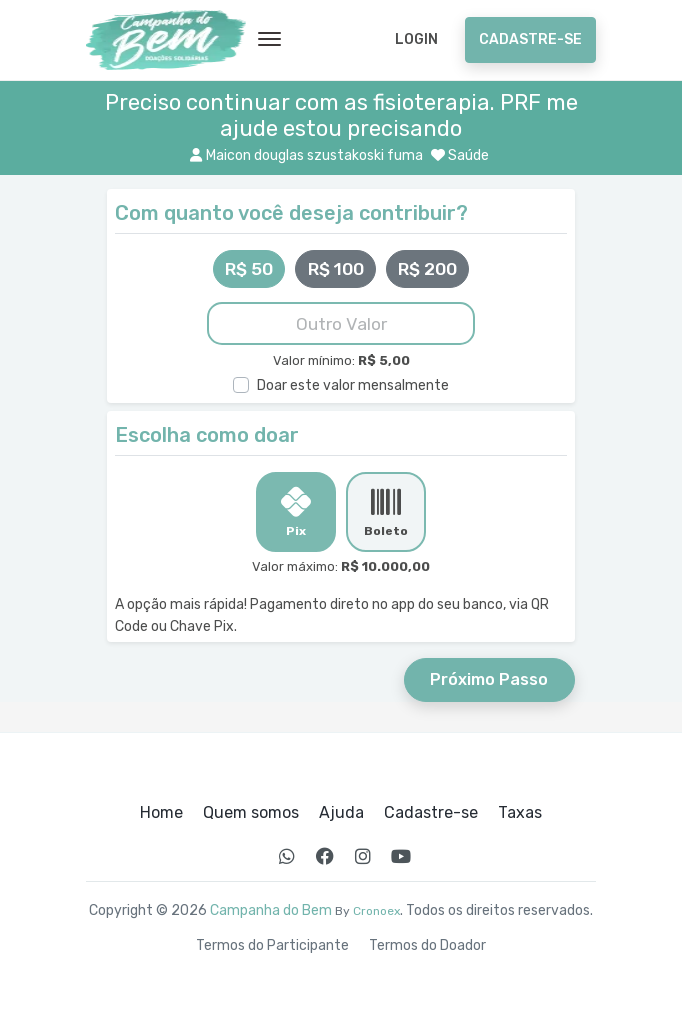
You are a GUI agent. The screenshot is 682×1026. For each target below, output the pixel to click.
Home (161, 813)
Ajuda (341, 813)
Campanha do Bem (271, 910)
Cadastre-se (530, 39)
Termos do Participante (272, 946)
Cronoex (376, 911)
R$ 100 (336, 269)
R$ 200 (427, 269)
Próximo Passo (489, 679)
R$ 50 (249, 269)
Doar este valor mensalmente (353, 385)
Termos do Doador (427, 946)
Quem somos (251, 813)
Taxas (520, 813)
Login (416, 39)
